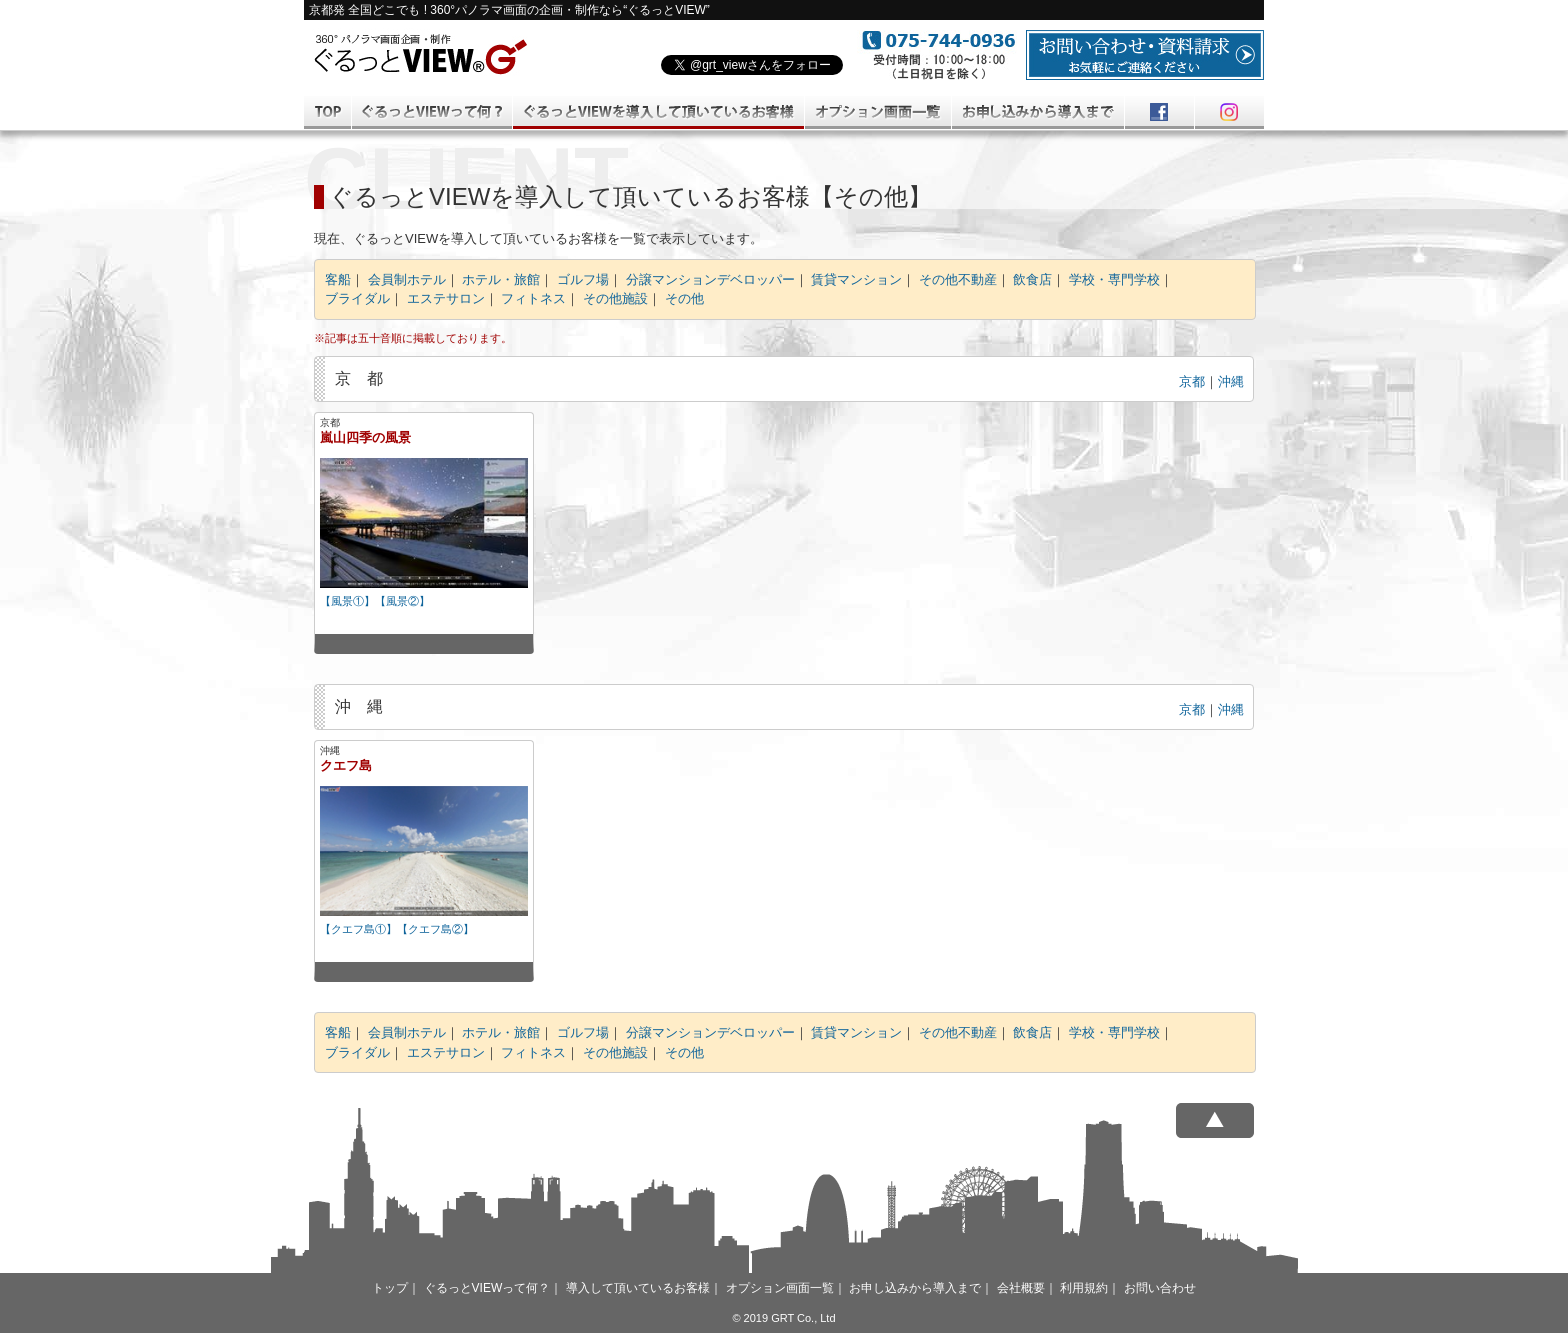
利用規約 (1084, 1288)
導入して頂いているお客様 (638, 1288)
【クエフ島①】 (358, 929)
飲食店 (1032, 279)
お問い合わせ (1160, 1288)
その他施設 (615, 298)
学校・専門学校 (1114, 279)
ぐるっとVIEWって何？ (487, 1288)
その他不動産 (958, 279)
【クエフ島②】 (435, 929)
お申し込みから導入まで (915, 1288)
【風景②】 (402, 601)
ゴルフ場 (583, 279)
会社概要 (1021, 1288)
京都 (1192, 381)
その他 (684, 298)
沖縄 (1231, 381)
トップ (390, 1288)
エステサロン (446, 298)
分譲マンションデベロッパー (710, 279)
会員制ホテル (407, 279)
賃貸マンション (856, 279)
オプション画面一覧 (780, 1288)
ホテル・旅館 (501, 279)
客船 (338, 279)
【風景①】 (347, 601)
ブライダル (357, 298)
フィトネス (533, 298)
